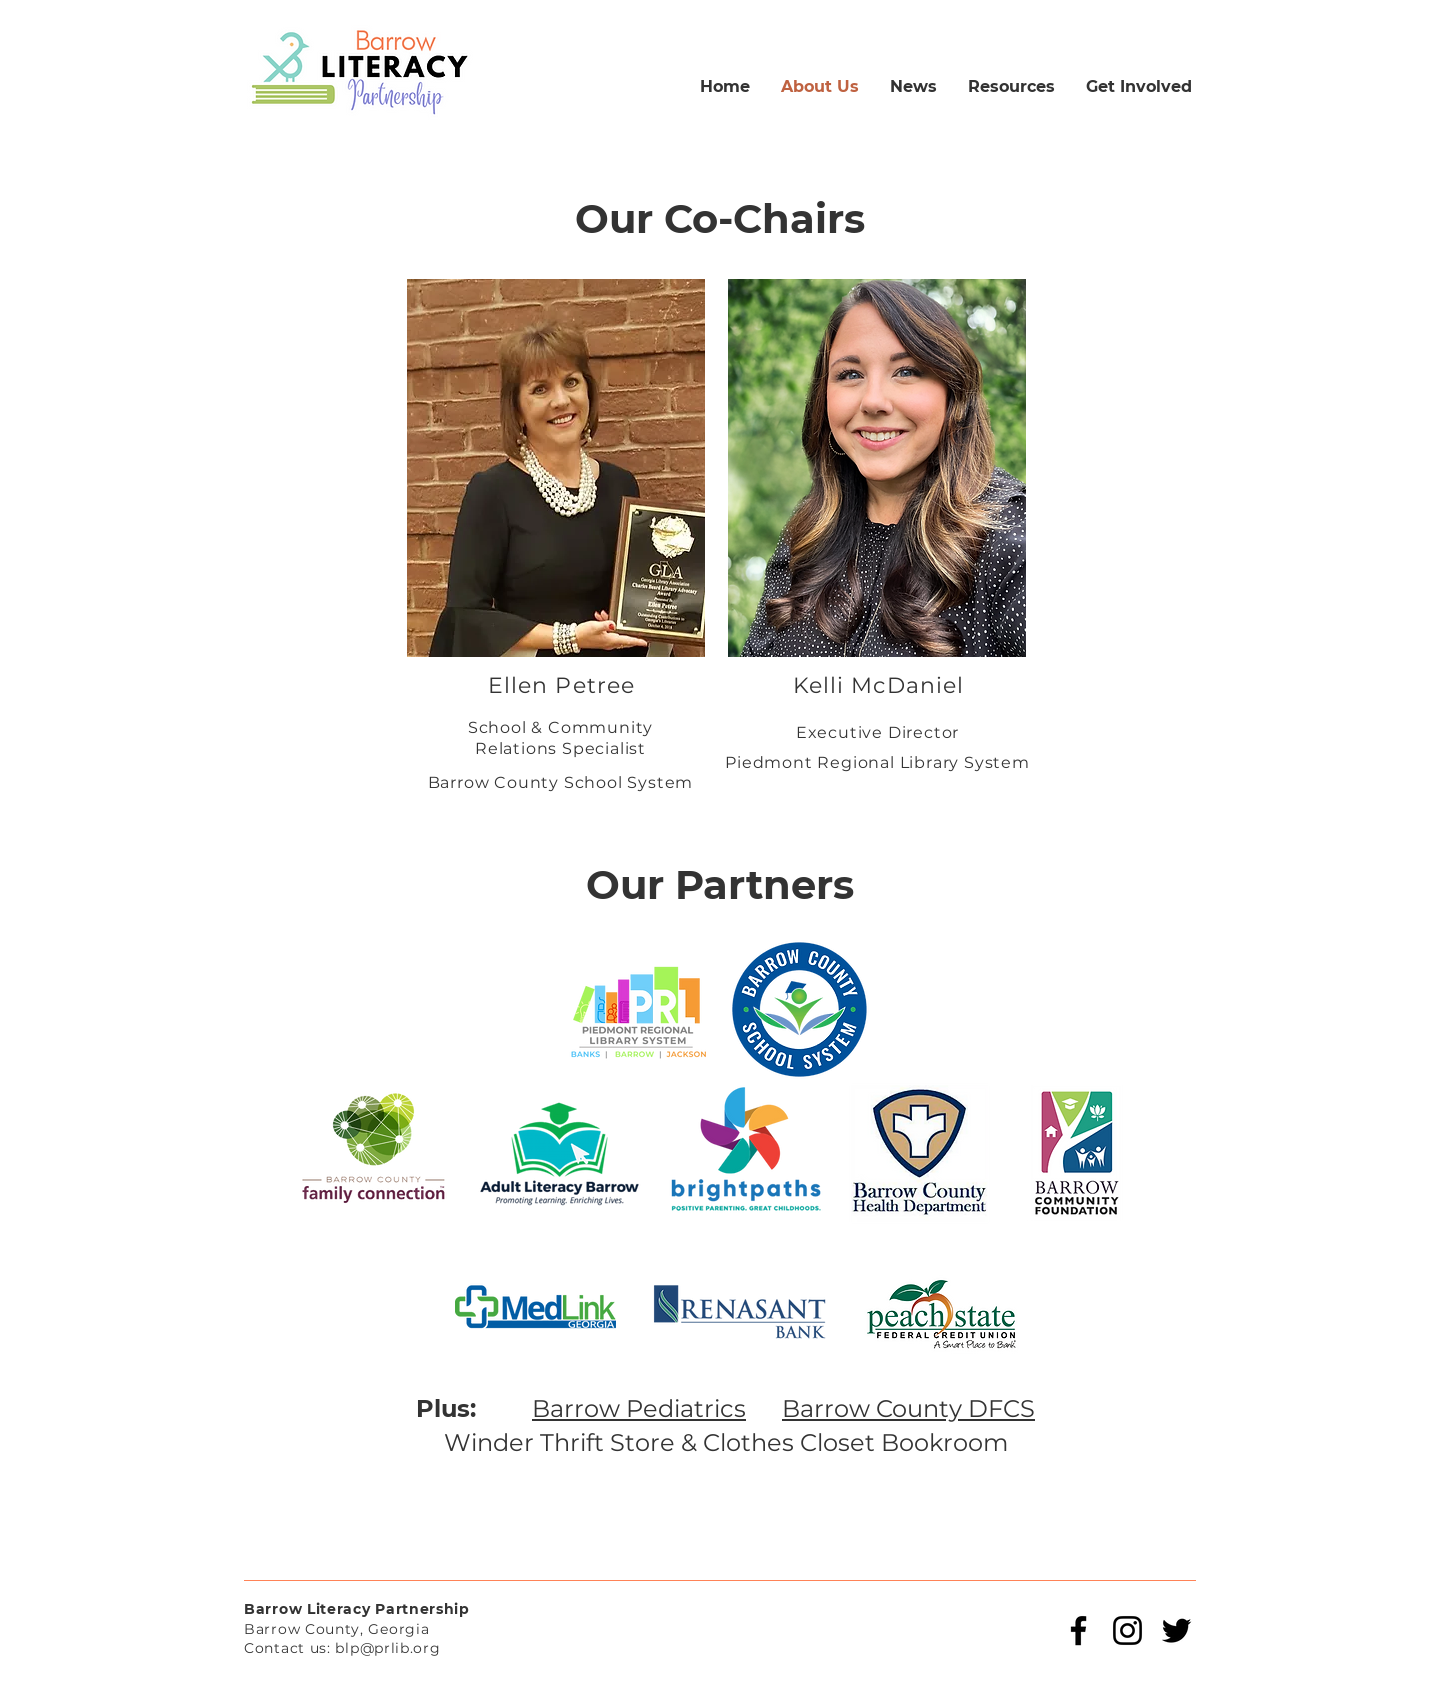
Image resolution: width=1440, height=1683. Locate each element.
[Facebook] (1078, 1630)
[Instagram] (1127, 1630)
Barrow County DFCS (908, 1408)
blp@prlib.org (387, 1648)
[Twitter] (1176, 1630)
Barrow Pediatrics (639, 1408)
